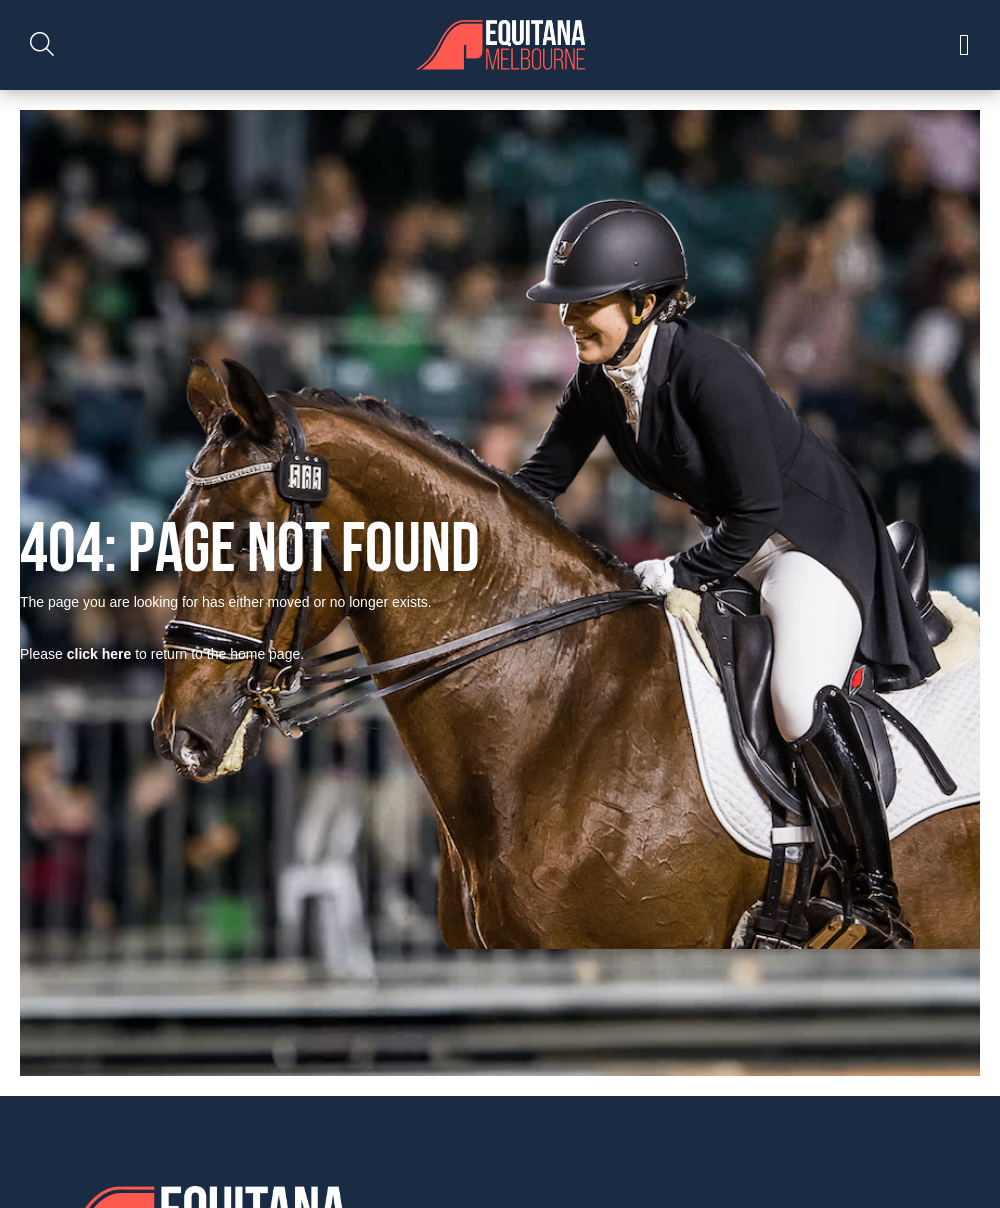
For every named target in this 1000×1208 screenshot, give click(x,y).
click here (99, 654)
